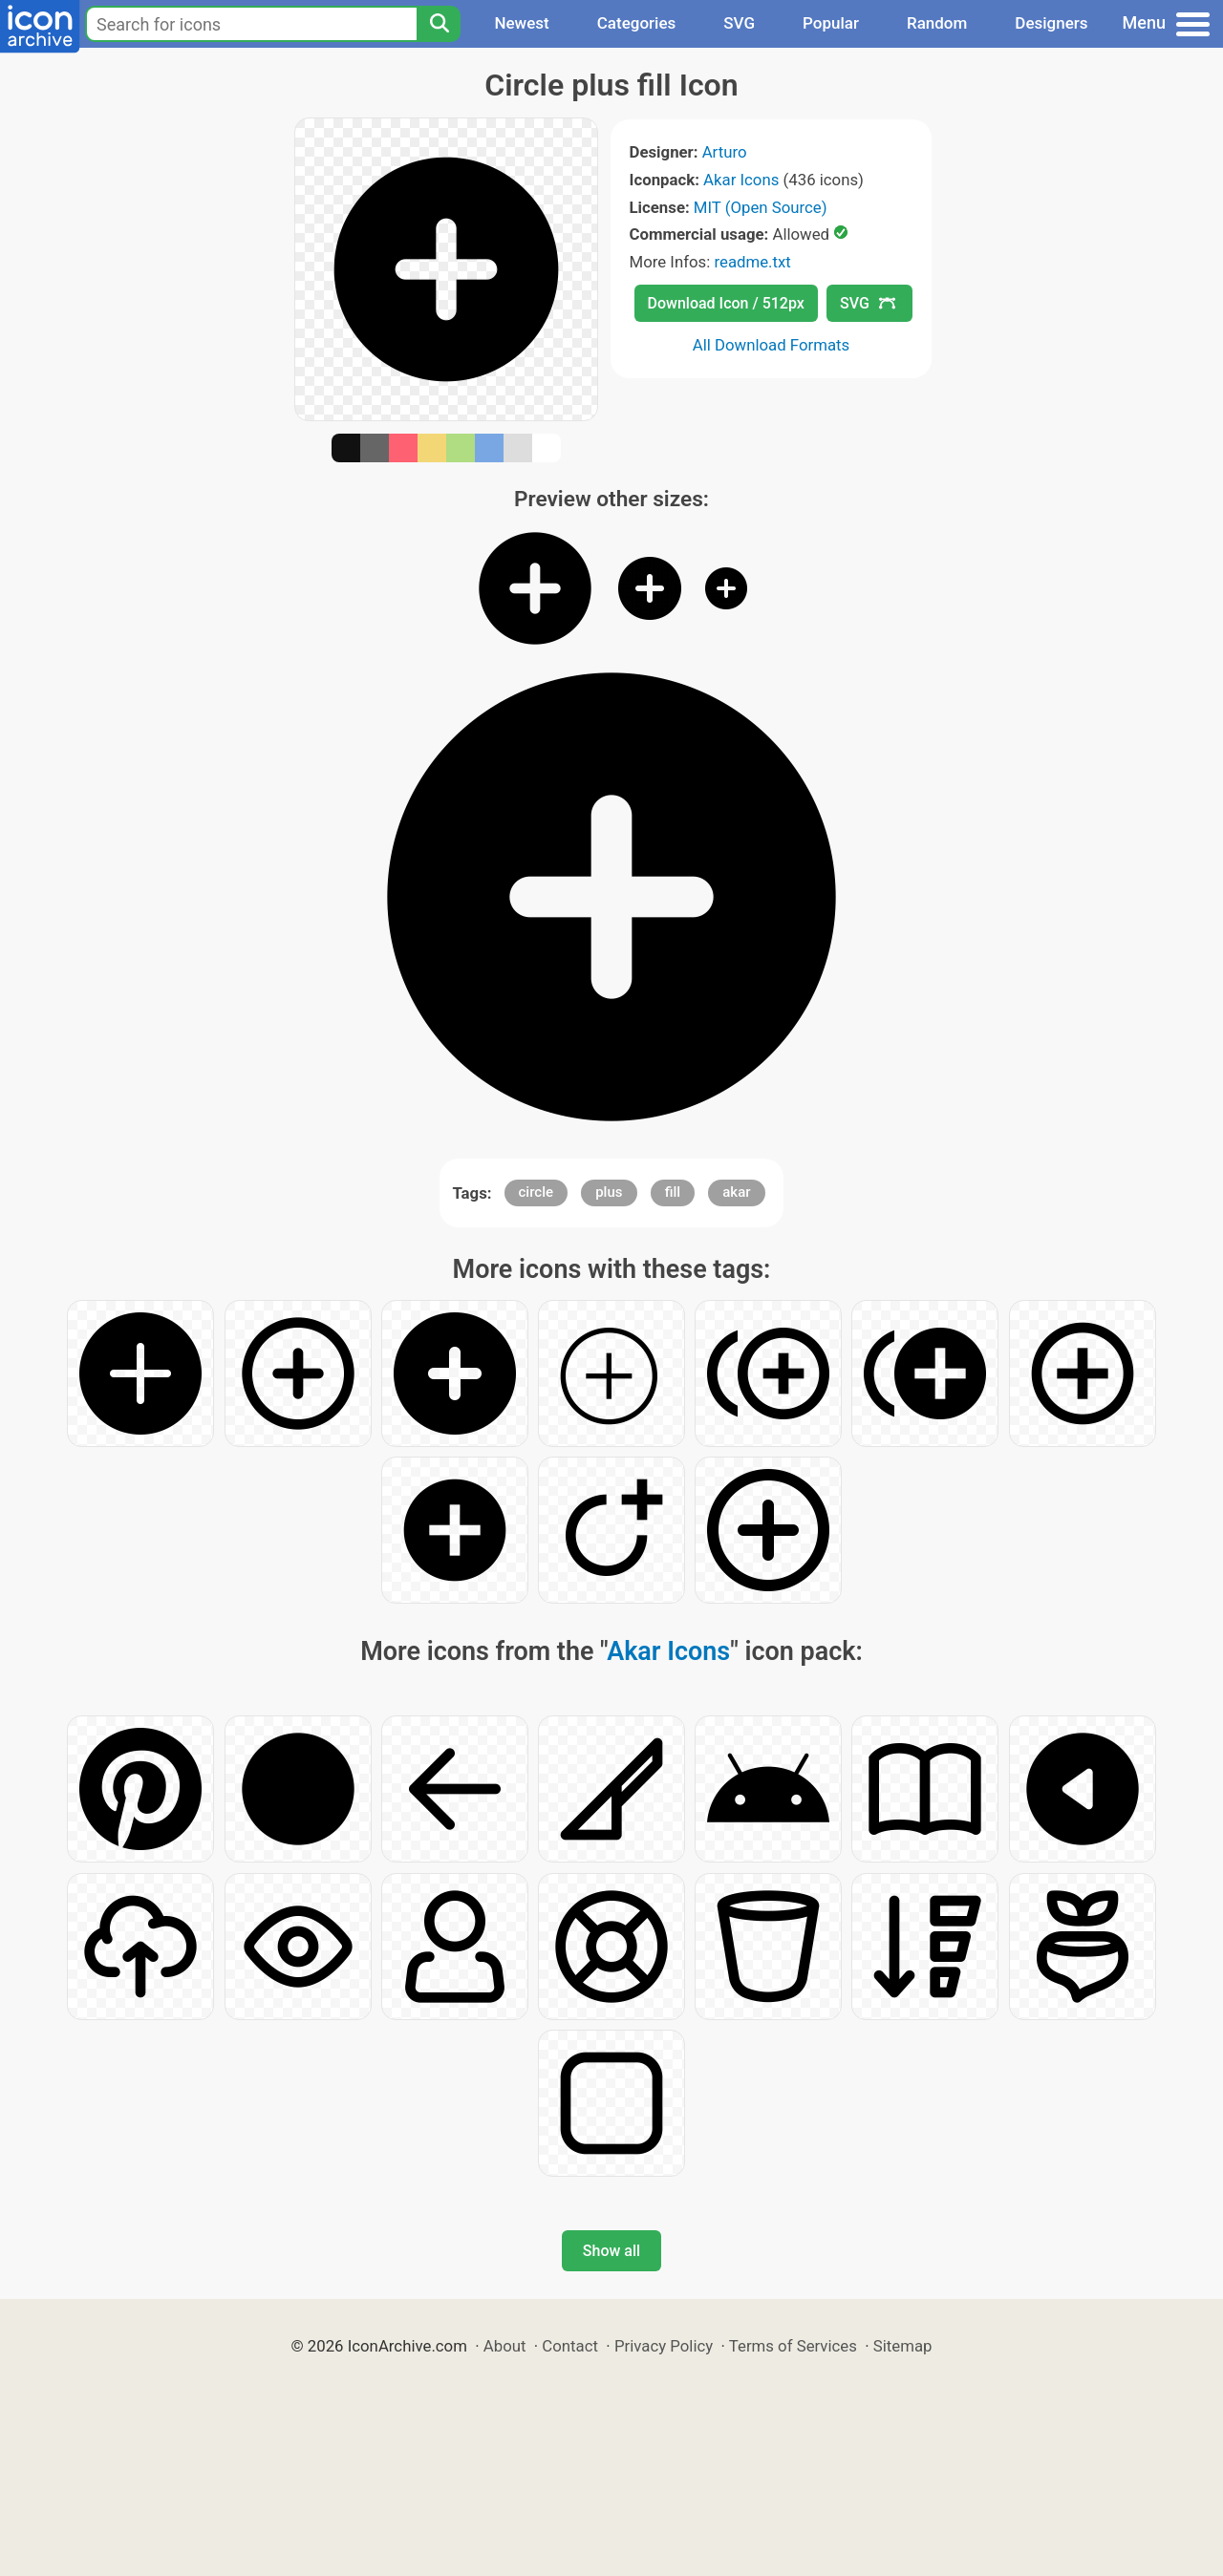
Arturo (724, 151)
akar (736, 1192)
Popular (831, 22)
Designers (1051, 22)
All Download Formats (771, 344)
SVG (739, 22)
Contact (570, 2345)
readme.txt (752, 261)
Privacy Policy (663, 2345)
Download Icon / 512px (726, 303)
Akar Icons (741, 179)
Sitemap (903, 2345)
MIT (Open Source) (760, 207)
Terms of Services (793, 2345)
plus (608, 1192)
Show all (611, 2251)
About (504, 2345)
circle (536, 1192)
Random (937, 22)
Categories (636, 22)
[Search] (439, 24)
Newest (521, 22)
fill (672, 1192)
